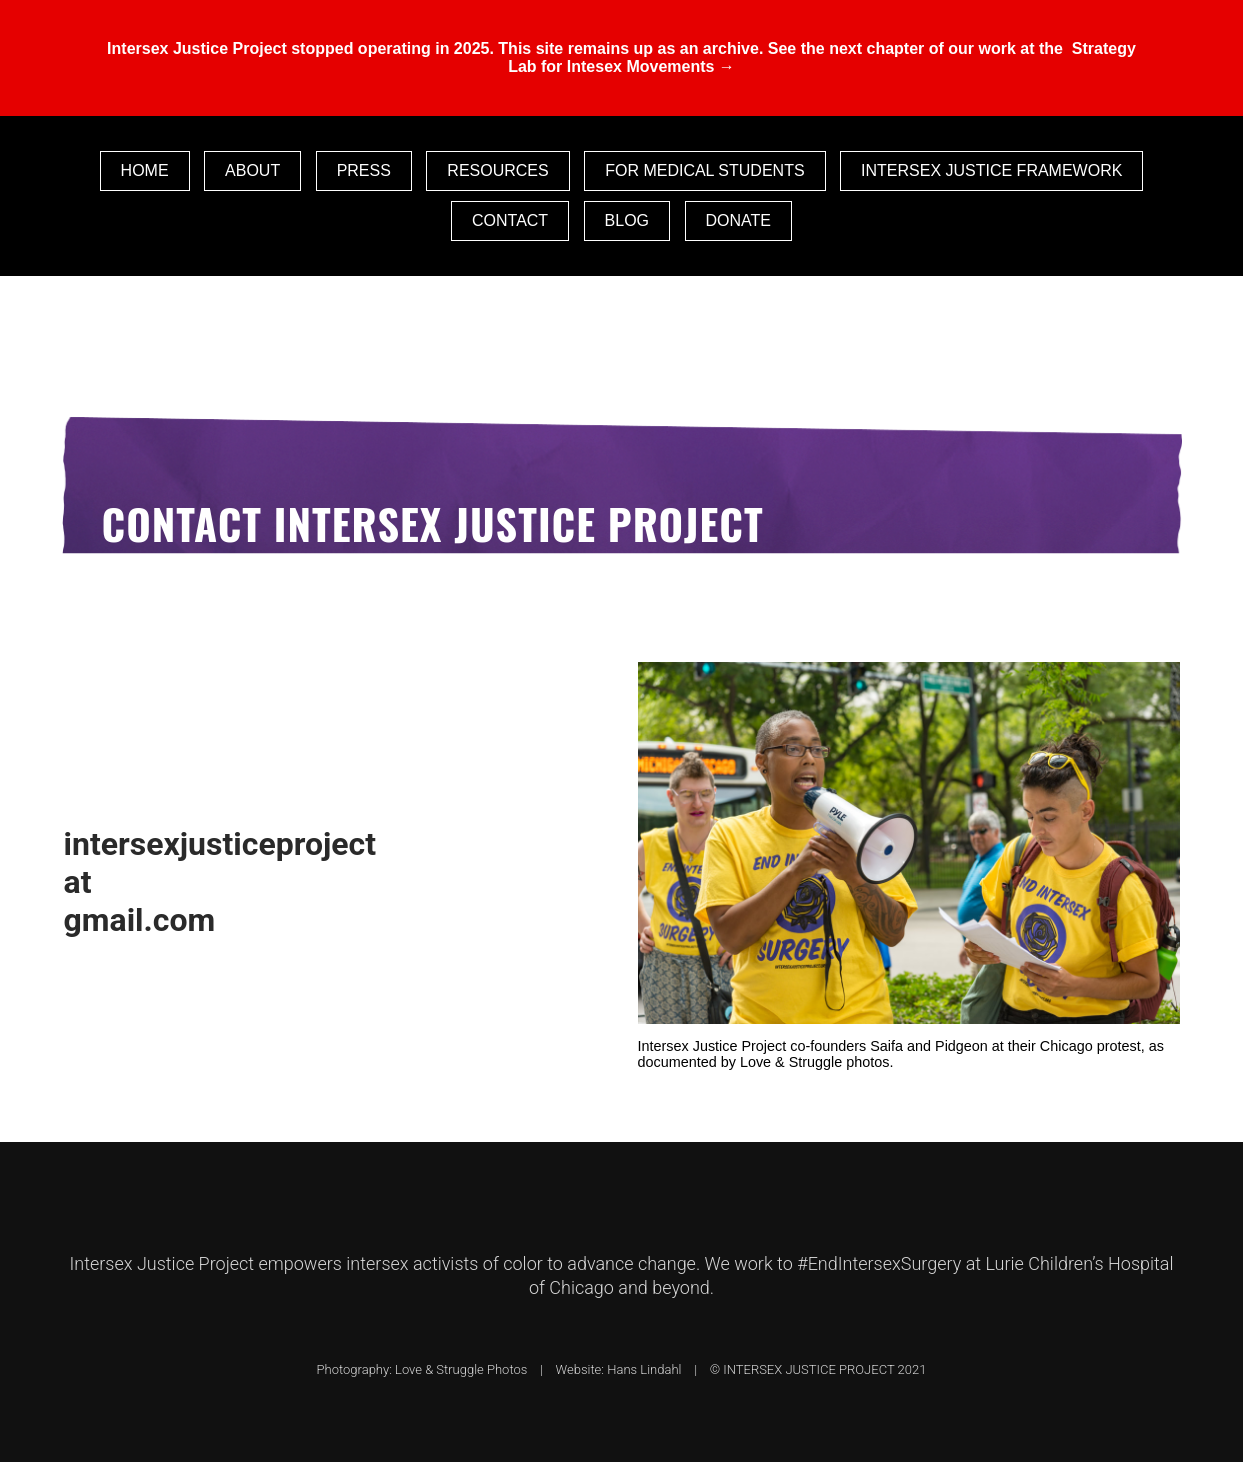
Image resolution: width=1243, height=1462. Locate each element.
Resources (497, 170)
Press (364, 170)
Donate (738, 220)
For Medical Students (704, 170)
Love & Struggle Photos (464, 1369)
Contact (510, 220)
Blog (627, 220)
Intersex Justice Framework (991, 170)
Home (145, 170)
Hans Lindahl (647, 1369)
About (252, 170)
